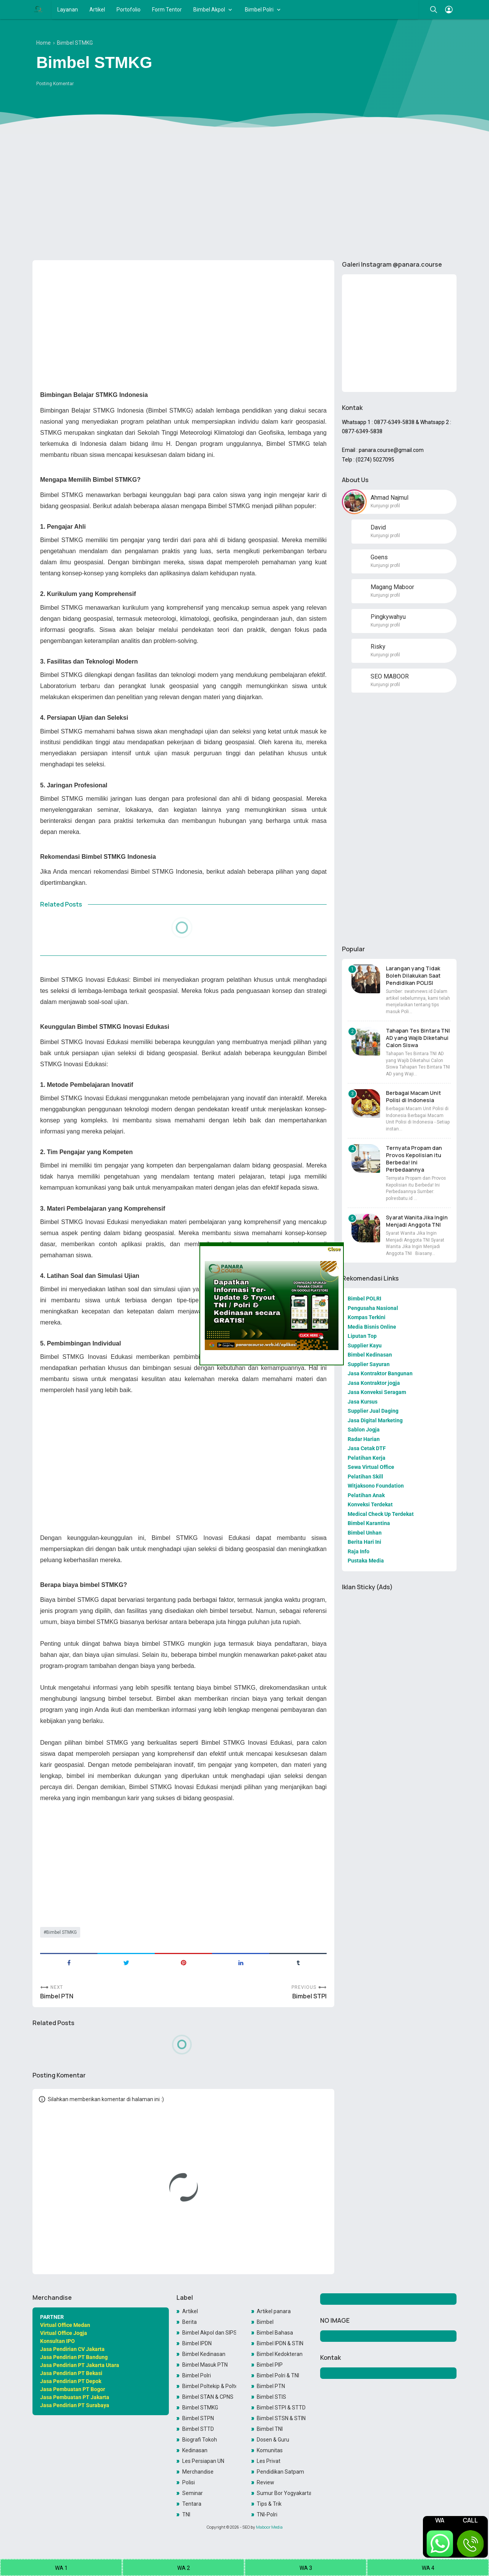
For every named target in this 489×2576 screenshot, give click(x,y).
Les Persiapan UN (203, 2461)
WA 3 (306, 2568)
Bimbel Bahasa (275, 2333)
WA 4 (428, 2568)
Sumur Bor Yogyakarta (284, 2493)
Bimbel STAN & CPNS (207, 2397)
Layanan (67, 9)
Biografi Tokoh (199, 2440)
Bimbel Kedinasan (203, 2354)
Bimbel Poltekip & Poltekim (209, 2386)
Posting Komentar (55, 83)
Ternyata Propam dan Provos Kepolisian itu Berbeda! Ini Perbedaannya (414, 1158)
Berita (189, 2322)
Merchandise (198, 2472)
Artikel (97, 9)
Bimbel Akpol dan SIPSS (209, 2333)
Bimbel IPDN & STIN (280, 2343)
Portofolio (129, 9)
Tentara (191, 2504)
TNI (186, 2514)
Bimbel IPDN (197, 2343)
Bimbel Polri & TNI (278, 2375)
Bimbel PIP (270, 2365)
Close (333, 1249)
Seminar (192, 2493)
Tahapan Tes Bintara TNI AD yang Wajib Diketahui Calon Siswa (418, 1038)
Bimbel (265, 2322)
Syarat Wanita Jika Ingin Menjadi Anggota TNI (417, 1221)
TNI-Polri (267, 2514)
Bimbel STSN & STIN (281, 2418)
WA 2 (183, 2568)
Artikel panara (274, 2311)
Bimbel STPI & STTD (281, 2407)
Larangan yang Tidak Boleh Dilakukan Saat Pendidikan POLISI (413, 975)
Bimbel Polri (259, 9)
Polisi (188, 2482)
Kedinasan (194, 2450)
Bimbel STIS (271, 2397)
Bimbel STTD (198, 2429)
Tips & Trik (269, 2504)
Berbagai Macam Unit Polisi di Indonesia (413, 1096)
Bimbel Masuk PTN (205, 2365)
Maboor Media (269, 2527)
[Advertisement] (244, 195)
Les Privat (268, 2461)
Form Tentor (167, 9)
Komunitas (270, 2450)
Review (265, 2482)
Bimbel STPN (198, 2418)
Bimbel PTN (56, 1996)
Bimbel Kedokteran (280, 2354)
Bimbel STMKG (61, 1932)
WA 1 (61, 2568)
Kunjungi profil (385, 505)
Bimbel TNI (270, 2429)
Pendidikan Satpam (280, 2472)
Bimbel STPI (309, 1996)
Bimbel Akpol (209, 9)
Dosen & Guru (273, 2440)
